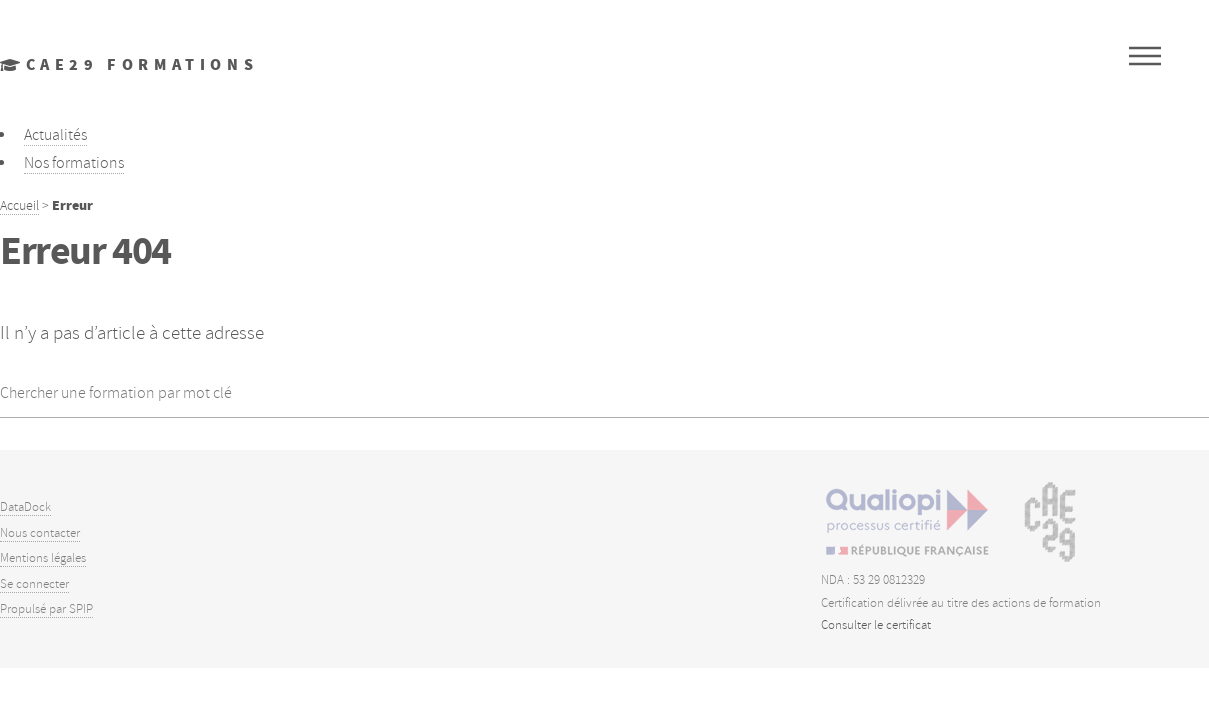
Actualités (55, 135)
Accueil (19, 205)
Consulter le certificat (876, 625)
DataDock (25, 507)
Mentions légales (43, 558)
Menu (1145, 56)
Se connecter (34, 584)
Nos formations (74, 163)
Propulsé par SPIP (46, 609)
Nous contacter (40, 533)
